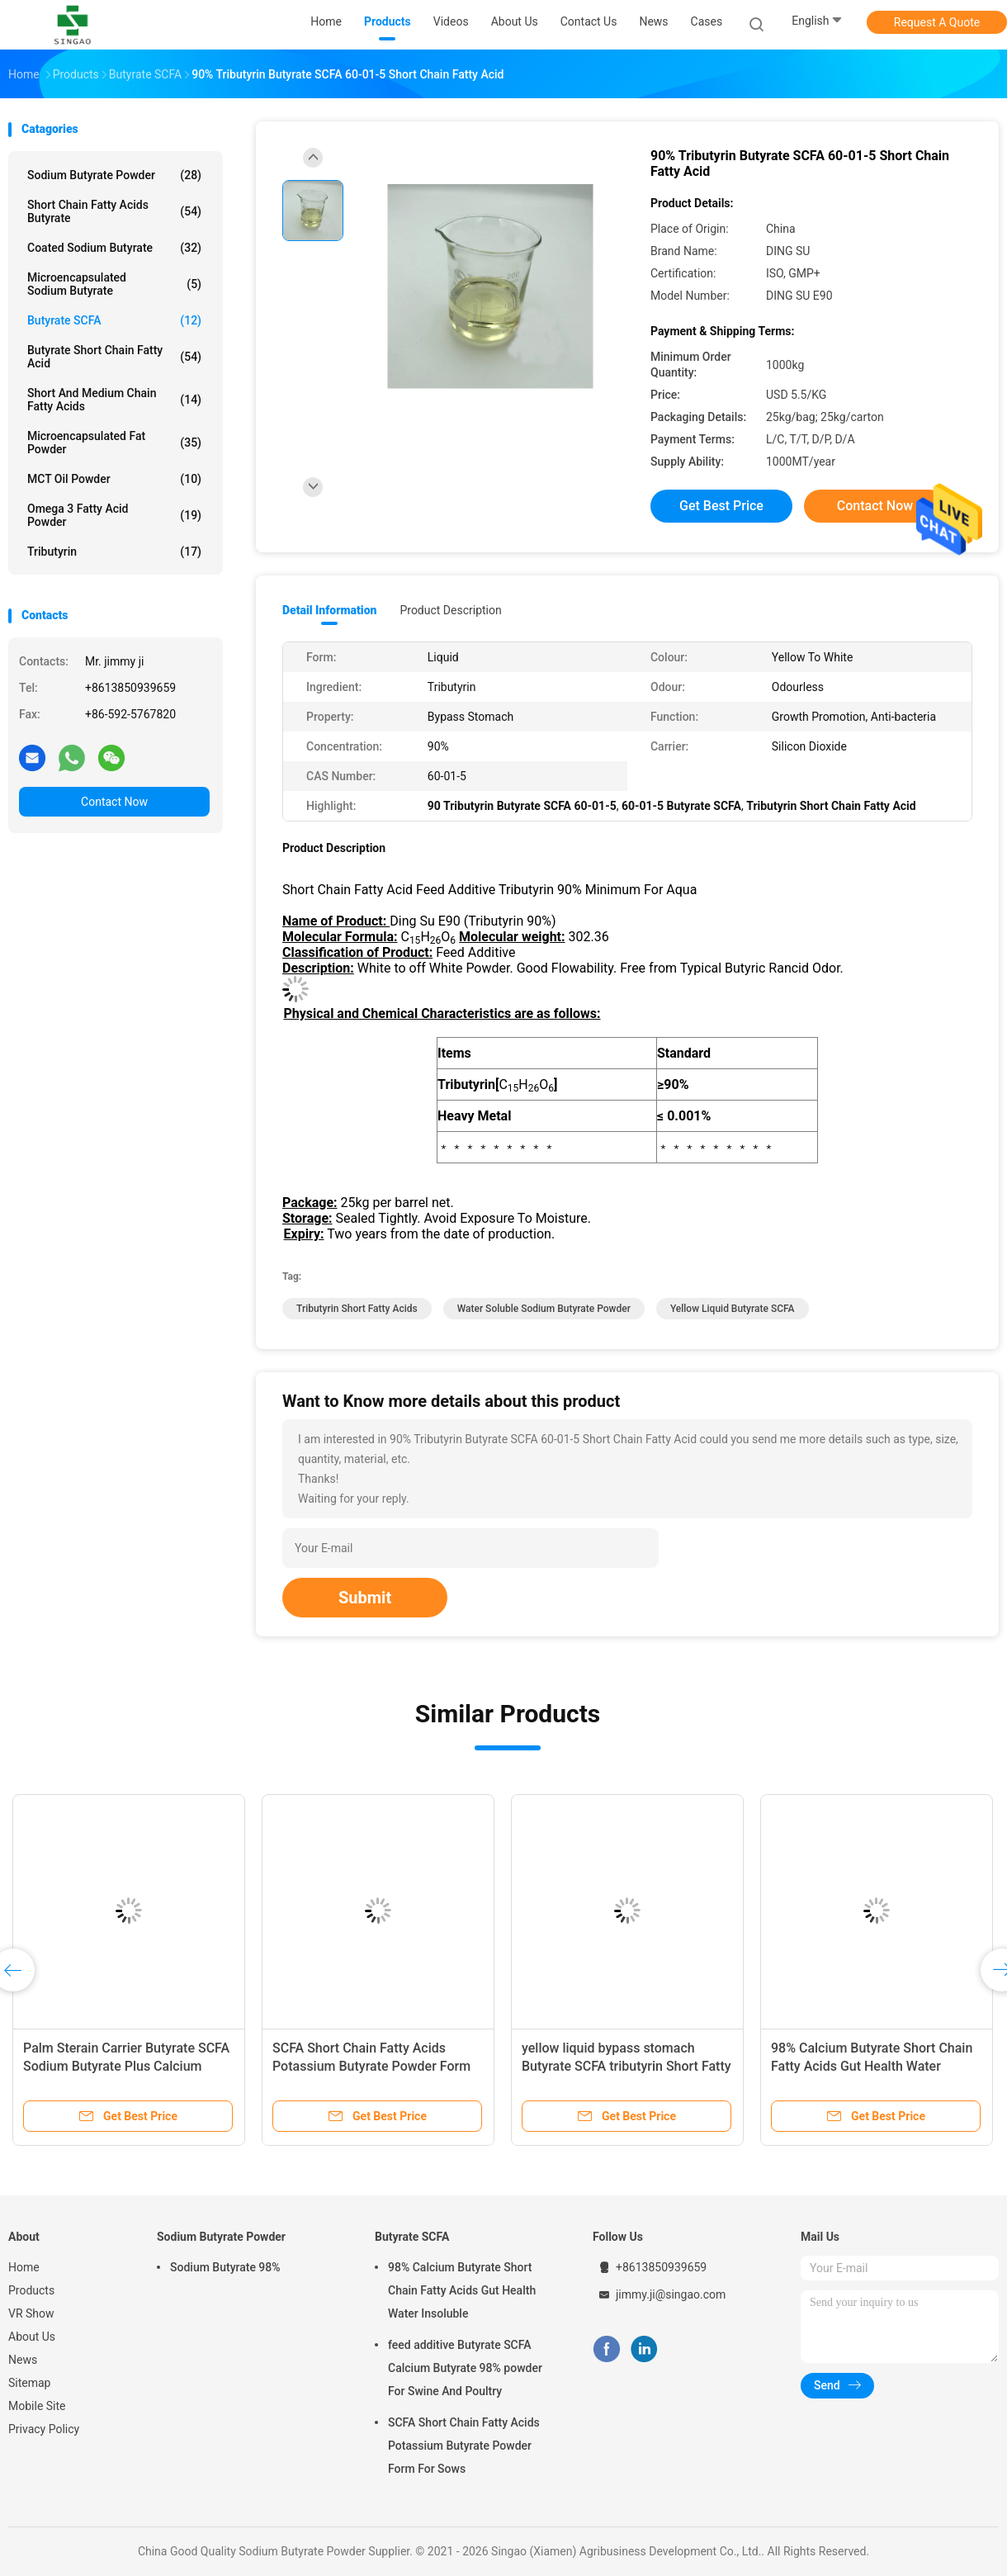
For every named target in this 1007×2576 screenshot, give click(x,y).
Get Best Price (721, 506)
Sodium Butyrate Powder (114, 175)
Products (31, 2290)
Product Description (450, 610)
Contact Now (114, 801)
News (22, 2359)
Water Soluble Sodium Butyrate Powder (544, 1308)
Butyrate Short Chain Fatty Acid (114, 356)
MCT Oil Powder (114, 479)
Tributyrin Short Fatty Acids (357, 1308)
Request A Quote (937, 22)
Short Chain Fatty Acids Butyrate (114, 211)
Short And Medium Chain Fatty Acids (114, 399)
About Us (31, 2336)
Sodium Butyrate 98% (225, 2267)
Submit (364, 1598)
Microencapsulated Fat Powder (114, 442)
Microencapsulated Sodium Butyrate (114, 284)
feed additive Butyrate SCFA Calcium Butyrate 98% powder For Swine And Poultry (465, 2368)
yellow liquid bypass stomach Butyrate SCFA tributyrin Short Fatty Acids (626, 2066)
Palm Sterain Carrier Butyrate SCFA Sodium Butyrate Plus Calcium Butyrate (126, 2066)
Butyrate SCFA (114, 320)
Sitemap (29, 2382)
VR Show (31, 2313)
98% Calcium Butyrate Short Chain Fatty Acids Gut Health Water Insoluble (871, 2066)
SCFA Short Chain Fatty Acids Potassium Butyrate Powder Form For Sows (371, 2066)
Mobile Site (37, 2406)
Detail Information (329, 610)
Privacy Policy (43, 2429)
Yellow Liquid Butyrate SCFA (732, 1308)
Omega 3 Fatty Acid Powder (114, 515)
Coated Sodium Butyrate (114, 247)
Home (24, 2267)
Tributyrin (114, 551)
